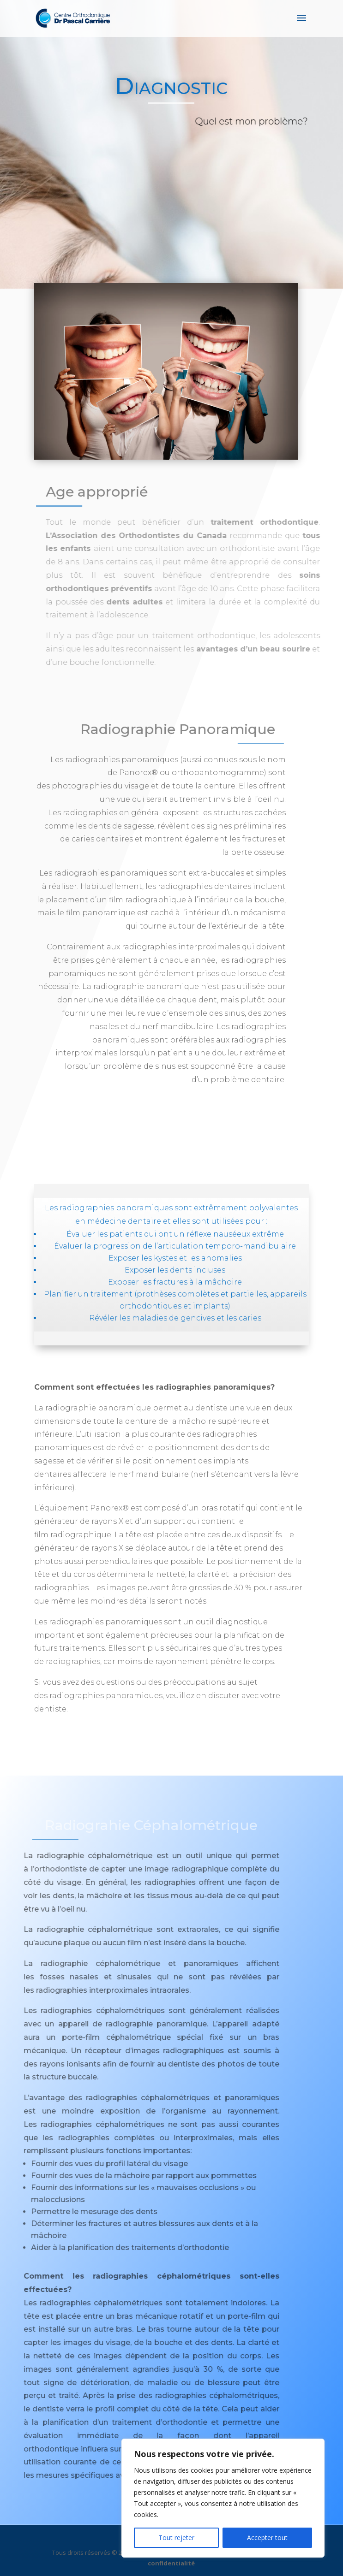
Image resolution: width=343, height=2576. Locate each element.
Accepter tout (267, 2537)
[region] (223, 2498)
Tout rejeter (176, 2537)
